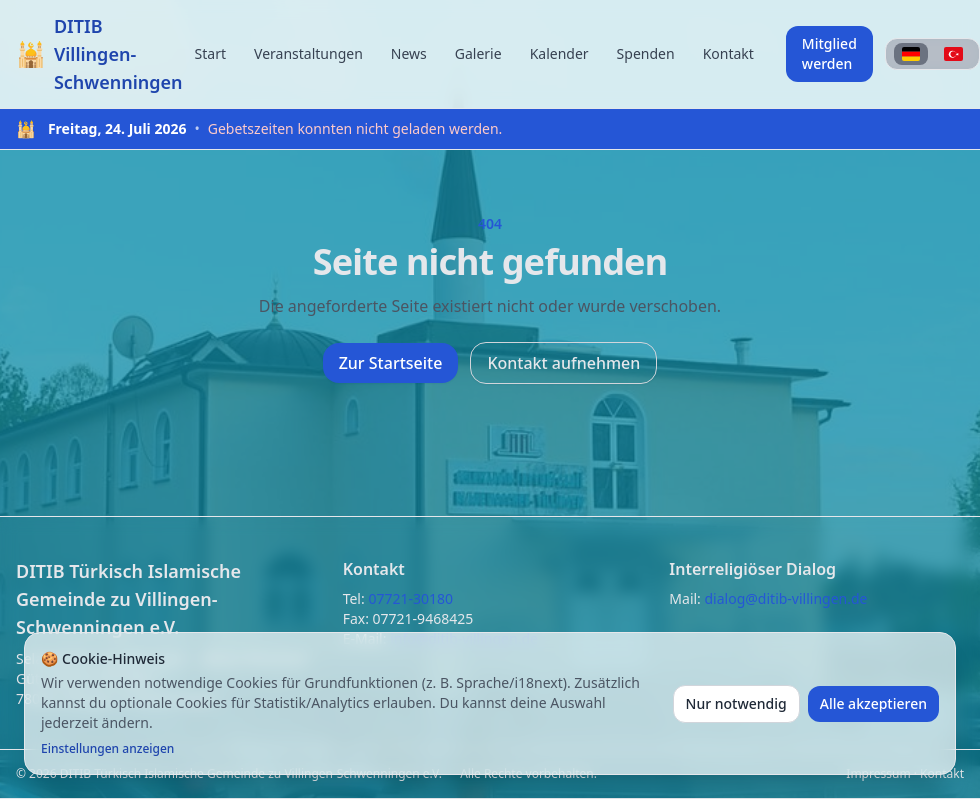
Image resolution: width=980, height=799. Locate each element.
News (409, 53)
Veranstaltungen (308, 53)
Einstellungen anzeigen (107, 749)
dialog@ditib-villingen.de (786, 598)
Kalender (559, 53)
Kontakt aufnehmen (563, 363)
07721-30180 (410, 598)
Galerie (478, 53)
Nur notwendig (736, 703)
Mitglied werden (829, 53)
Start (210, 53)
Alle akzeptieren (873, 703)
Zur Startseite (391, 363)
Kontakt (728, 53)
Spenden (646, 53)
